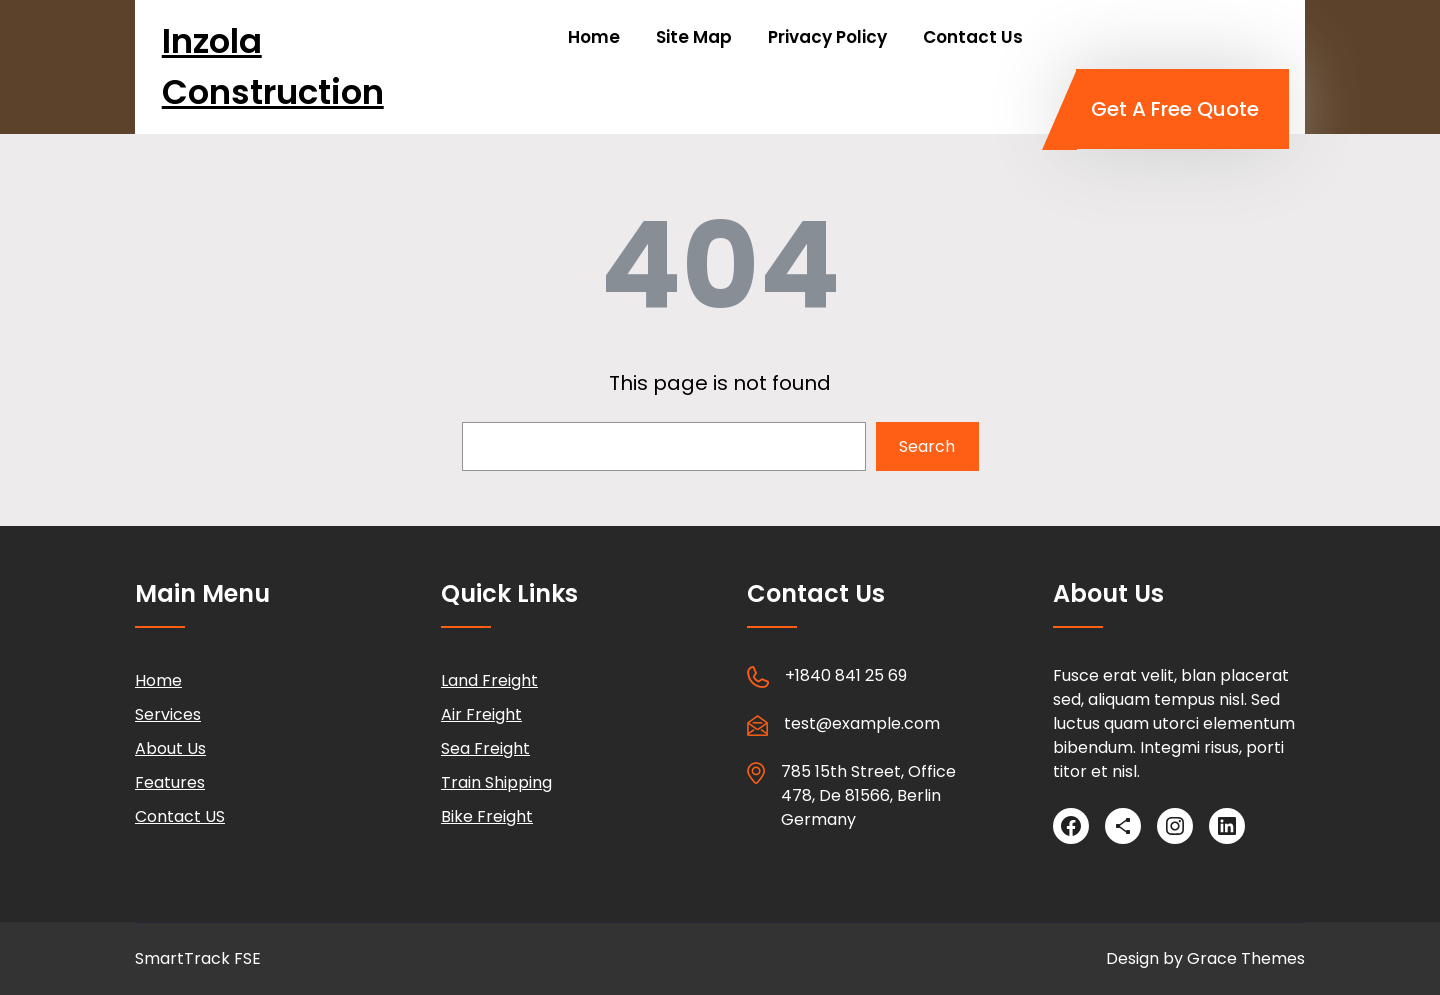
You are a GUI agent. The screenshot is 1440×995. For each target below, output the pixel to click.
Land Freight (489, 680)
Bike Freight (487, 816)
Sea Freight (485, 748)
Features (170, 782)
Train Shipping (496, 782)
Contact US (180, 816)
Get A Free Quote (1175, 109)
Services (168, 714)
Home (158, 680)
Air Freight (481, 714)
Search (927, 446)
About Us (170, 748)
